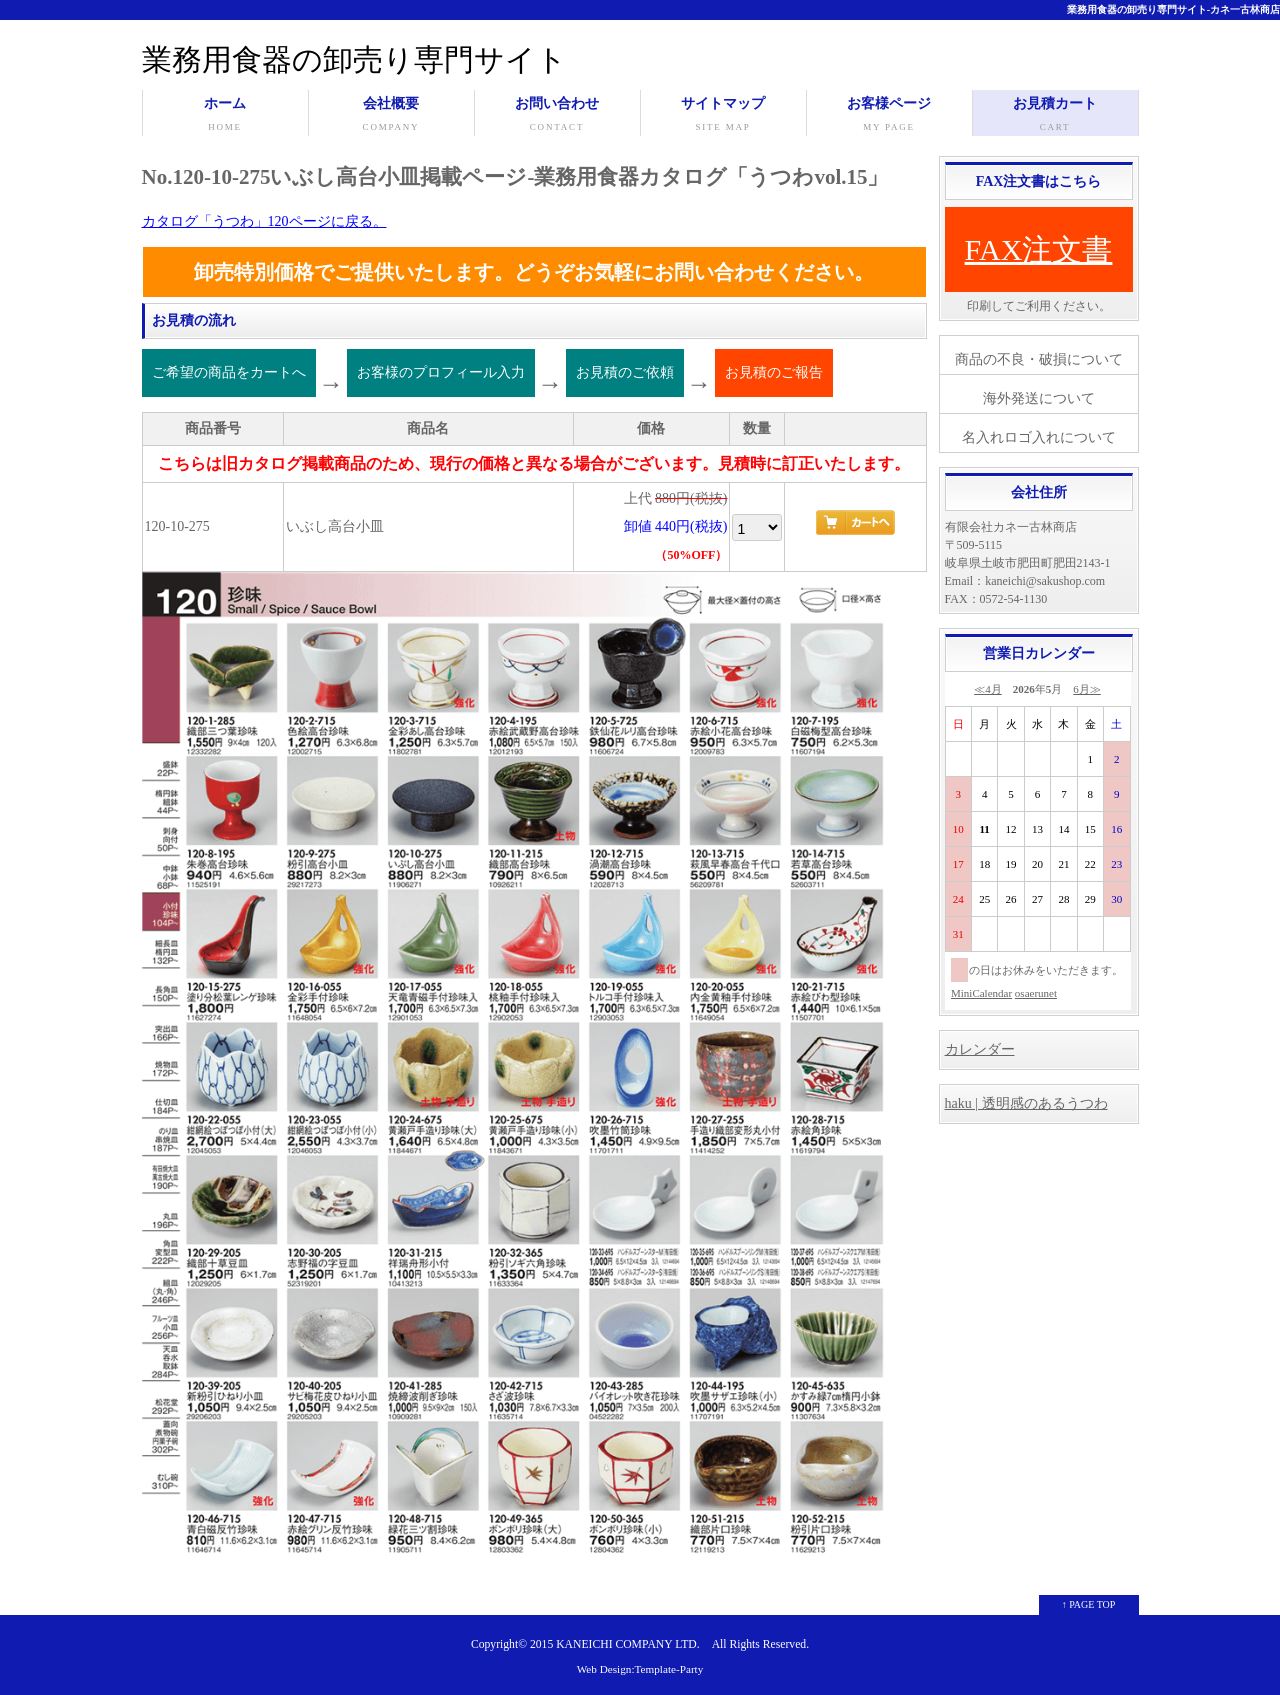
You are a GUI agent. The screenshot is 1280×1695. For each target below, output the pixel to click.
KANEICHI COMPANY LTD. (627, 1644)
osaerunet (1036, 993)
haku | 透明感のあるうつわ (1026, 1103)
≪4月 (988, 689)
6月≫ (1087, 689)
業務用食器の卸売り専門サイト (354, 59)
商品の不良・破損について (1039, 359)
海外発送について (1039, 398)
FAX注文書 (1039, 249)
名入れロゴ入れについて (1039, 437)
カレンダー (980, 1049)
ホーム (225, 116)
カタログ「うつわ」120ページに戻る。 (264, 221)
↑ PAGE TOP (1089, 1604)
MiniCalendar (981, 993)
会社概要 (391, 116)
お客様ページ (889, 116)
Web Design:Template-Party (640, 1669)
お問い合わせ (557, 116)
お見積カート (1055, 116)
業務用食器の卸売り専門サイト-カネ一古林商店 (1173, 9)
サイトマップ (723, 116)
